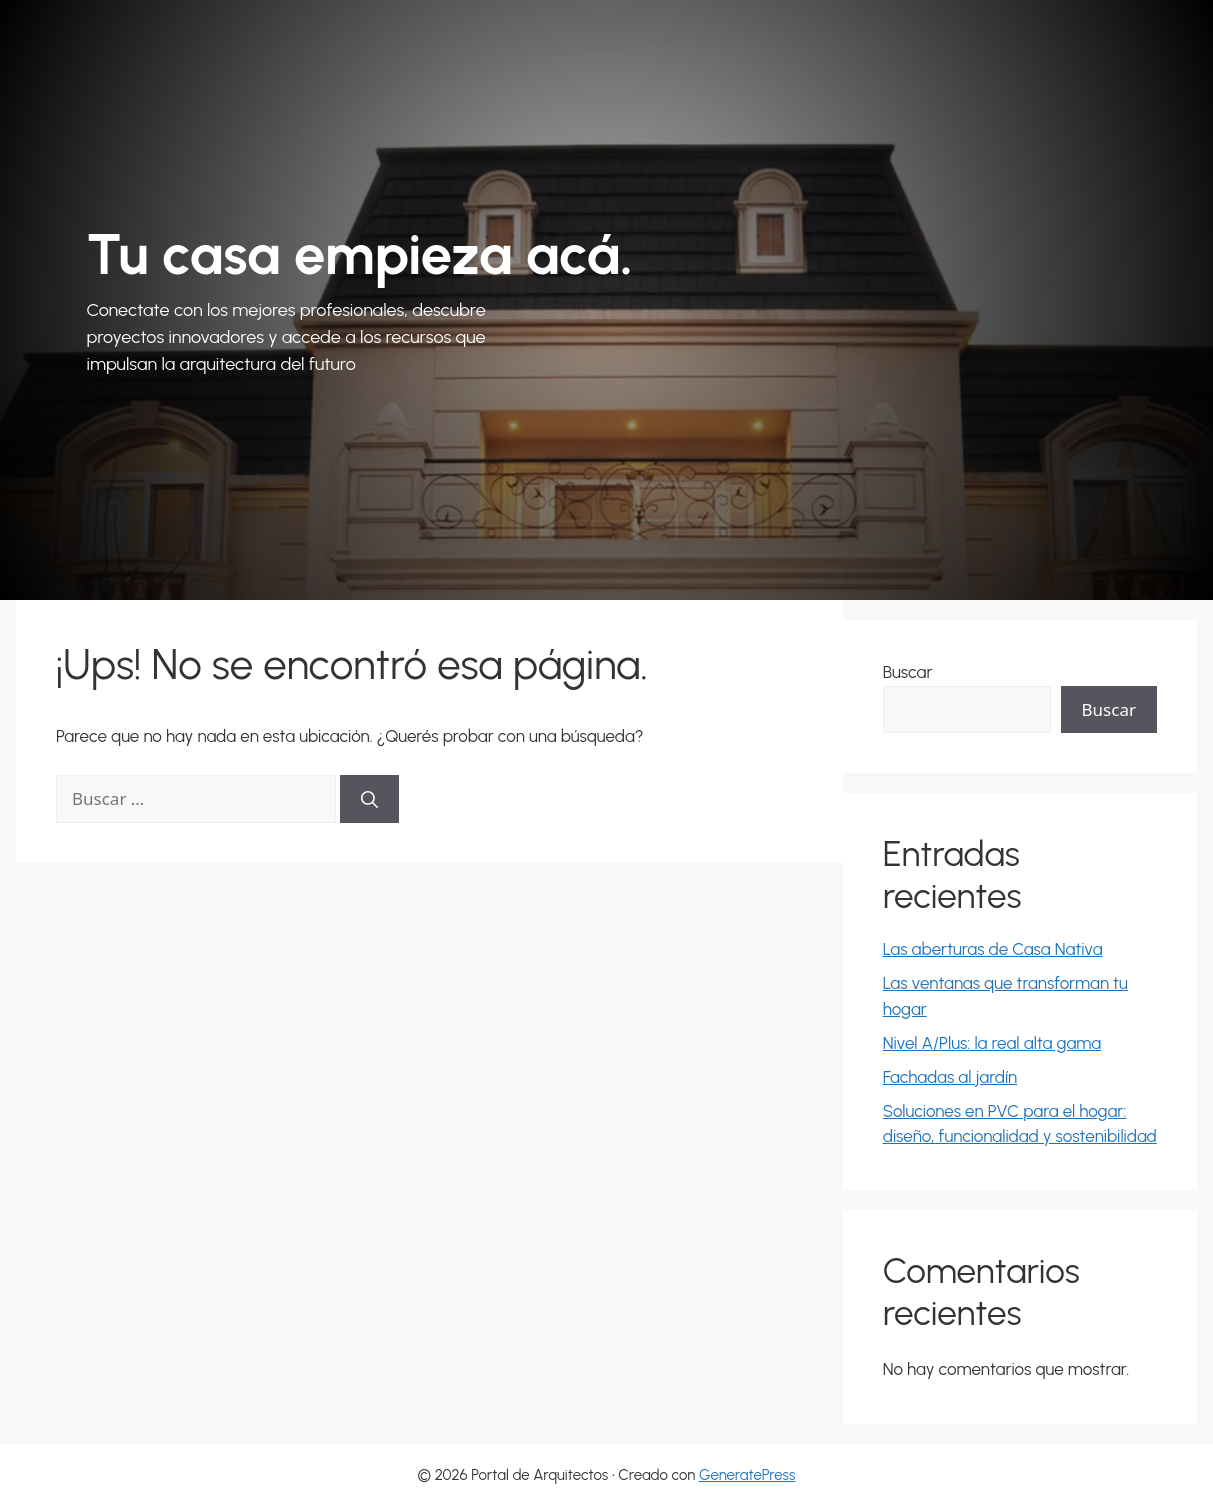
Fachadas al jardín (950, 1077)
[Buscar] (369, 799)
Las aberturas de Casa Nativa (993, 949)
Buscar (908, 672)
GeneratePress (747, 1475)
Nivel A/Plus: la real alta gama (992, 1043)
